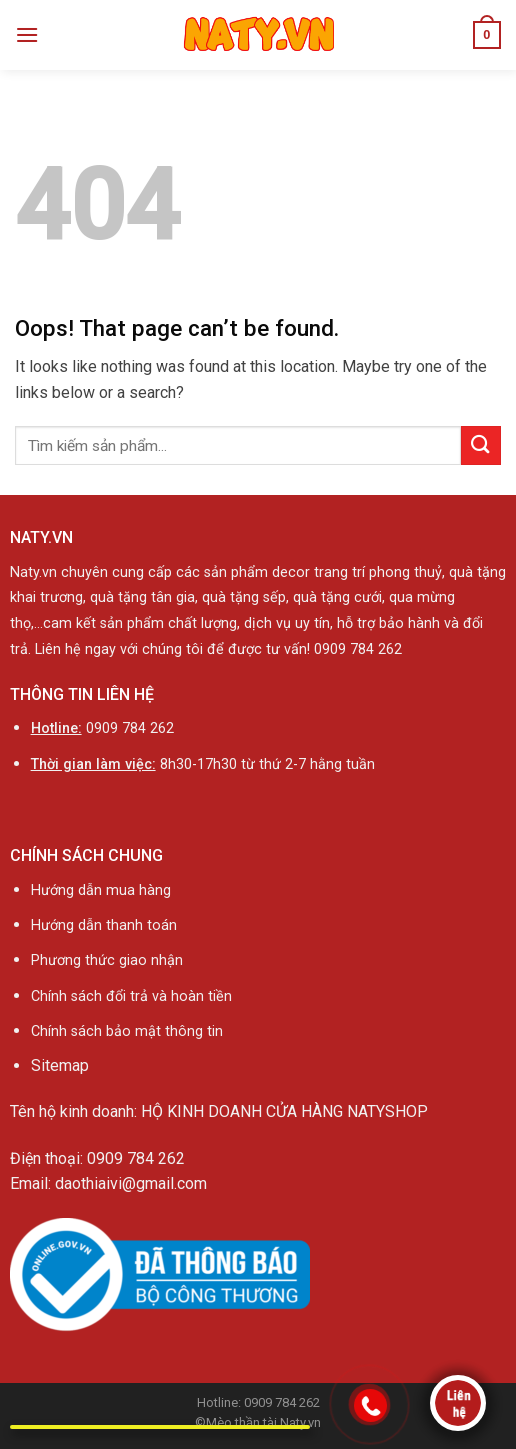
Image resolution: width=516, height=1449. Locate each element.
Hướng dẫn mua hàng (101, 890)
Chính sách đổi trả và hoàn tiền (133, 996)
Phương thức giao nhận (107, 960)
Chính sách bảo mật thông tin (127, 1031)
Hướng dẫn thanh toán (104, 925)
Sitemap (60, 1065)
